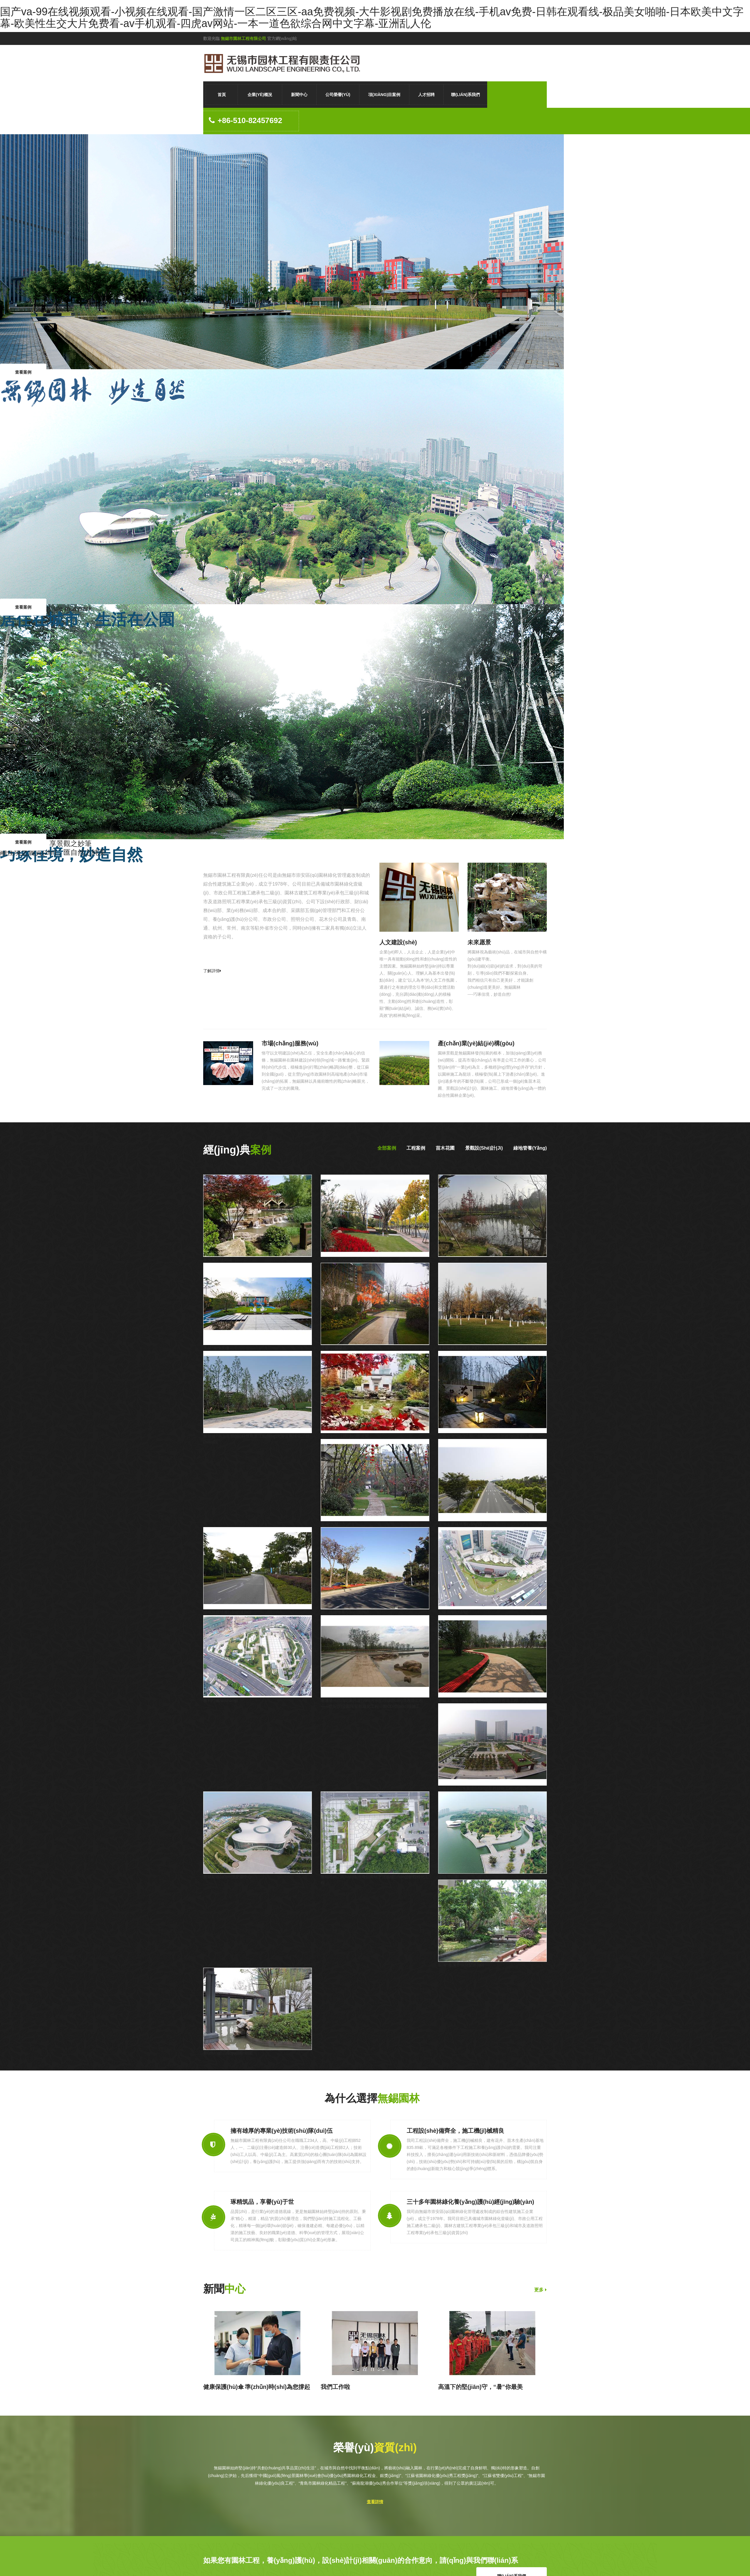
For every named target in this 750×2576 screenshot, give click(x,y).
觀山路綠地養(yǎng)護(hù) (345, 1612)
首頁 (222, 94)
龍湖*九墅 (330, 1524)
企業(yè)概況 (260, 94)
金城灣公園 (448, 1876)
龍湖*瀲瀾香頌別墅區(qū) (461, 1964)
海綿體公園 (448, 1259)
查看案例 (23, 372)
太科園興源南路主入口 (458, 1348)
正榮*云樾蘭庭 (334, 1348)
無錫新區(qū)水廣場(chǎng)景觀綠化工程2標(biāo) (484, 1788)
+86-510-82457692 (245, 121)
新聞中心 (299, 94)
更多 (540, 2289)
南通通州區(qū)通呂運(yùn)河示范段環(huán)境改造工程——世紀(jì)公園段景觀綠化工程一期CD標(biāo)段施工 (372, 1703)
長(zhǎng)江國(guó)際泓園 (345, 1436)
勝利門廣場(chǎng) (220, 1700)
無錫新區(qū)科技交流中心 (227, 1876)
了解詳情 (212, 970)
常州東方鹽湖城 (217, 1259)
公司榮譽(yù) (337, 94)
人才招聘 (426, 94)
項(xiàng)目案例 (384, 94)
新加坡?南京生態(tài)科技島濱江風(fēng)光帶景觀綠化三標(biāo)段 (256, 1439)
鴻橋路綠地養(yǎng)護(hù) (227, 1612)
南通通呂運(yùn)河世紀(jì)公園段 (350, 1259)
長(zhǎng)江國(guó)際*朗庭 (228, 2053)
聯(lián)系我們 (465, 94)
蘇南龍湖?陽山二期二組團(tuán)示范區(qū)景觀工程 (485, 1436)
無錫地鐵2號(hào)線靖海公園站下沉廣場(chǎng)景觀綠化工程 (375, 1879)
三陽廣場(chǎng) (453, 1612)
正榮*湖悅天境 (216, 1348)
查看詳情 (375, 2502)
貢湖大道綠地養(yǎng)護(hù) (464, 1524)
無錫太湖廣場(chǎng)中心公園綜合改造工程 (478, 1700)
